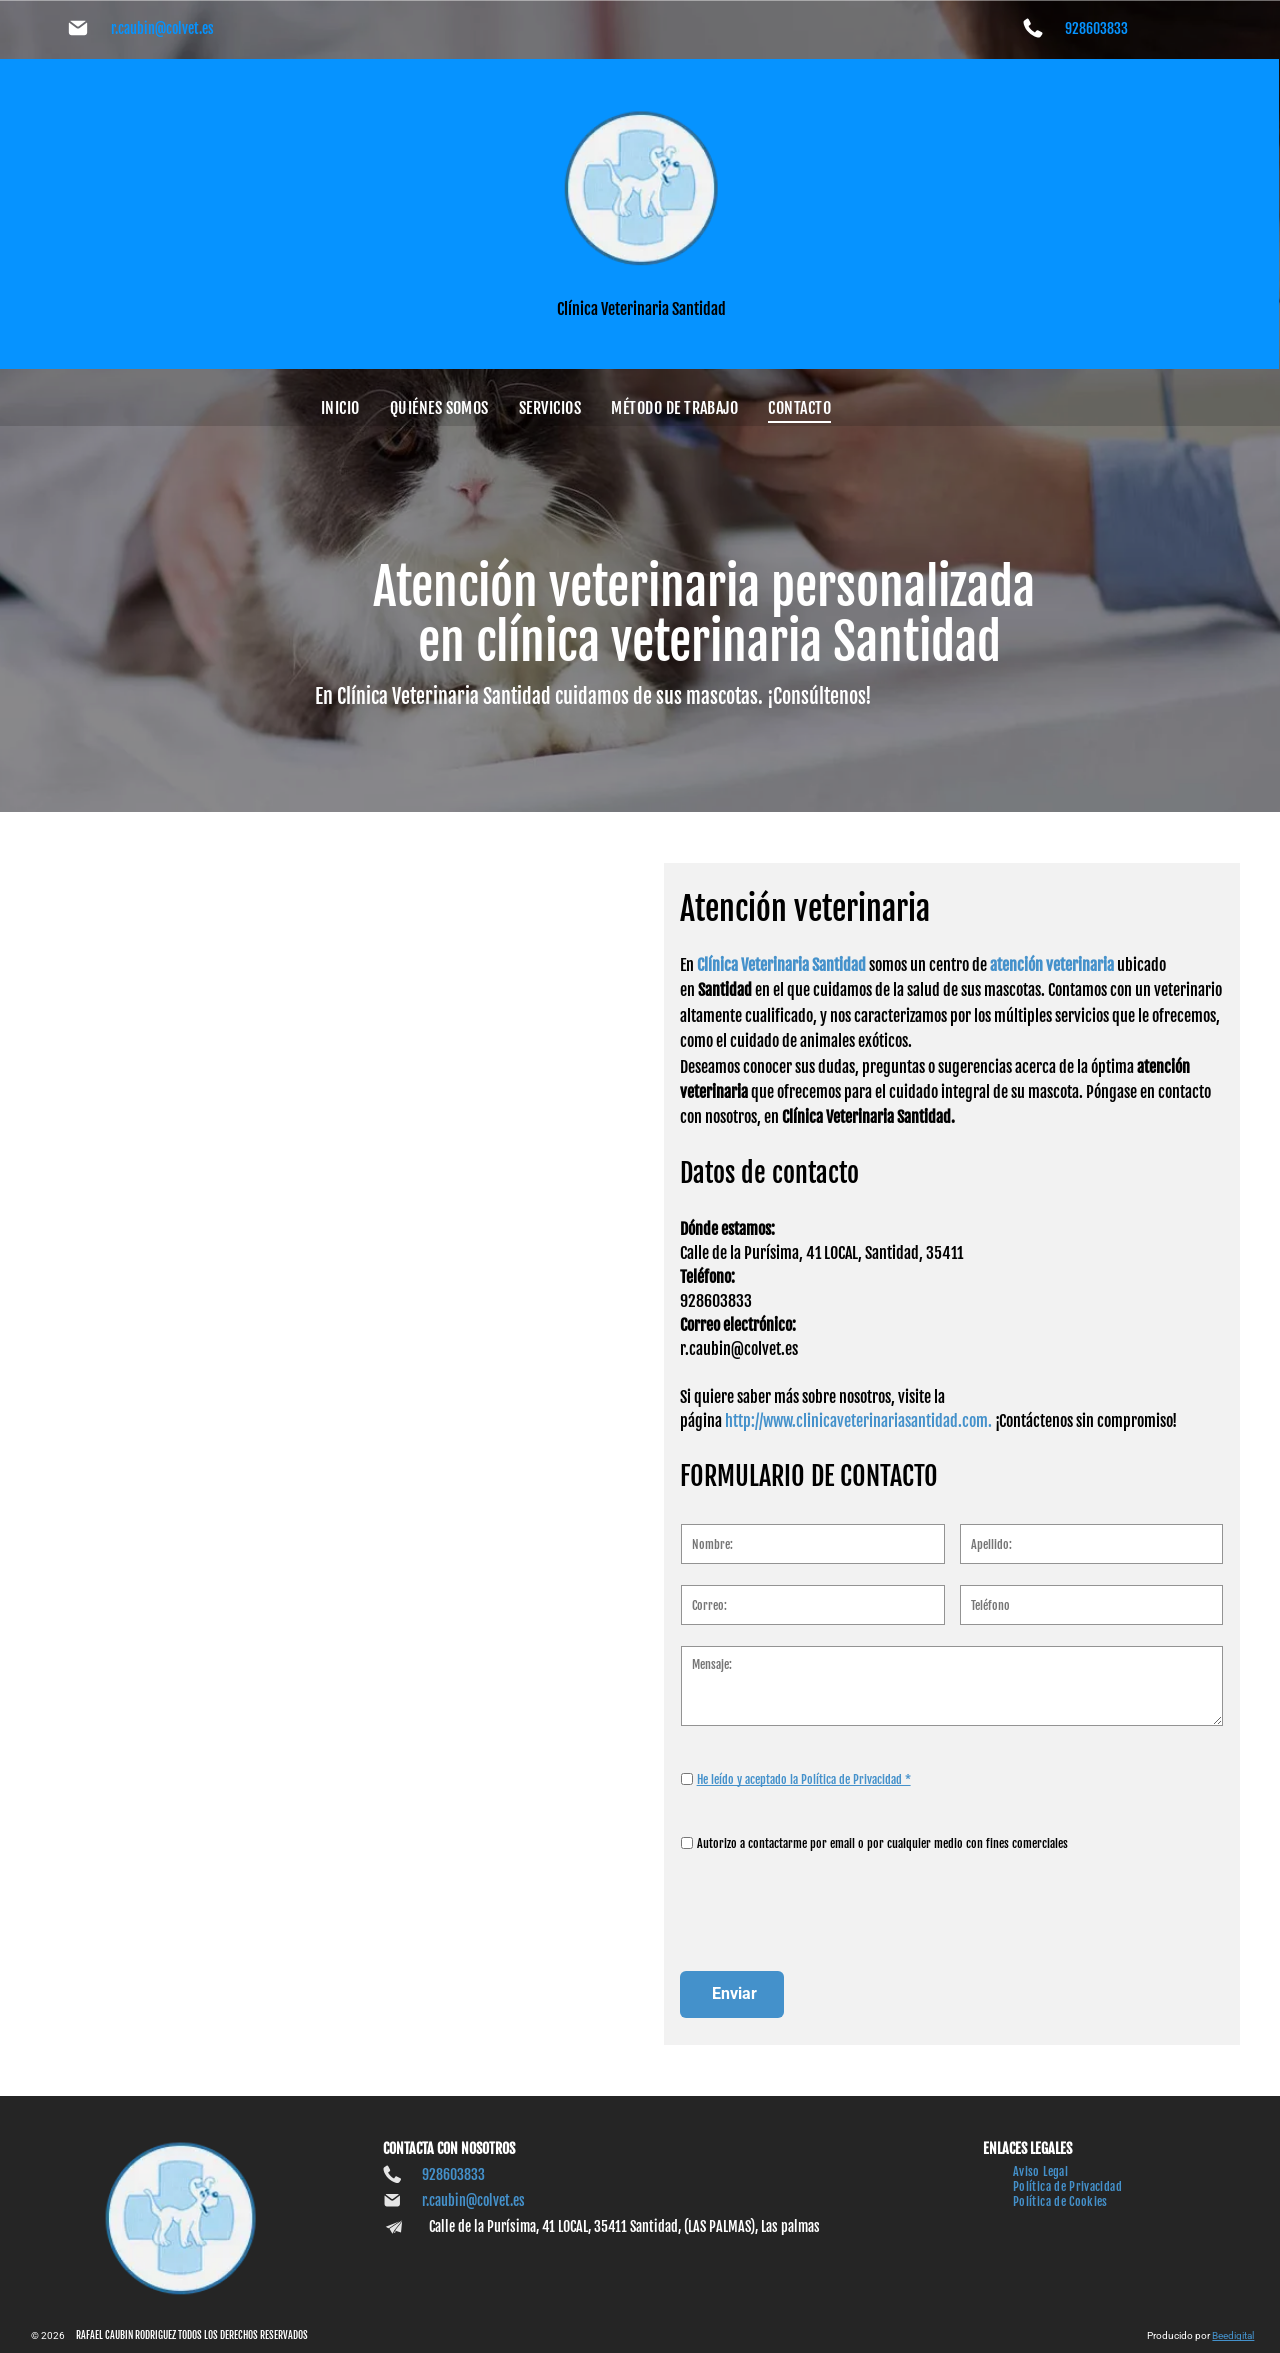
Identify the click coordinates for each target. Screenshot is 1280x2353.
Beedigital (1233, 2335)
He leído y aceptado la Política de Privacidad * (804, 1825)
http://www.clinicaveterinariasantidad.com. (858, 1468)
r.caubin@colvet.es (162, 28)
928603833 (1096, 28)
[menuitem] (340, 408)
